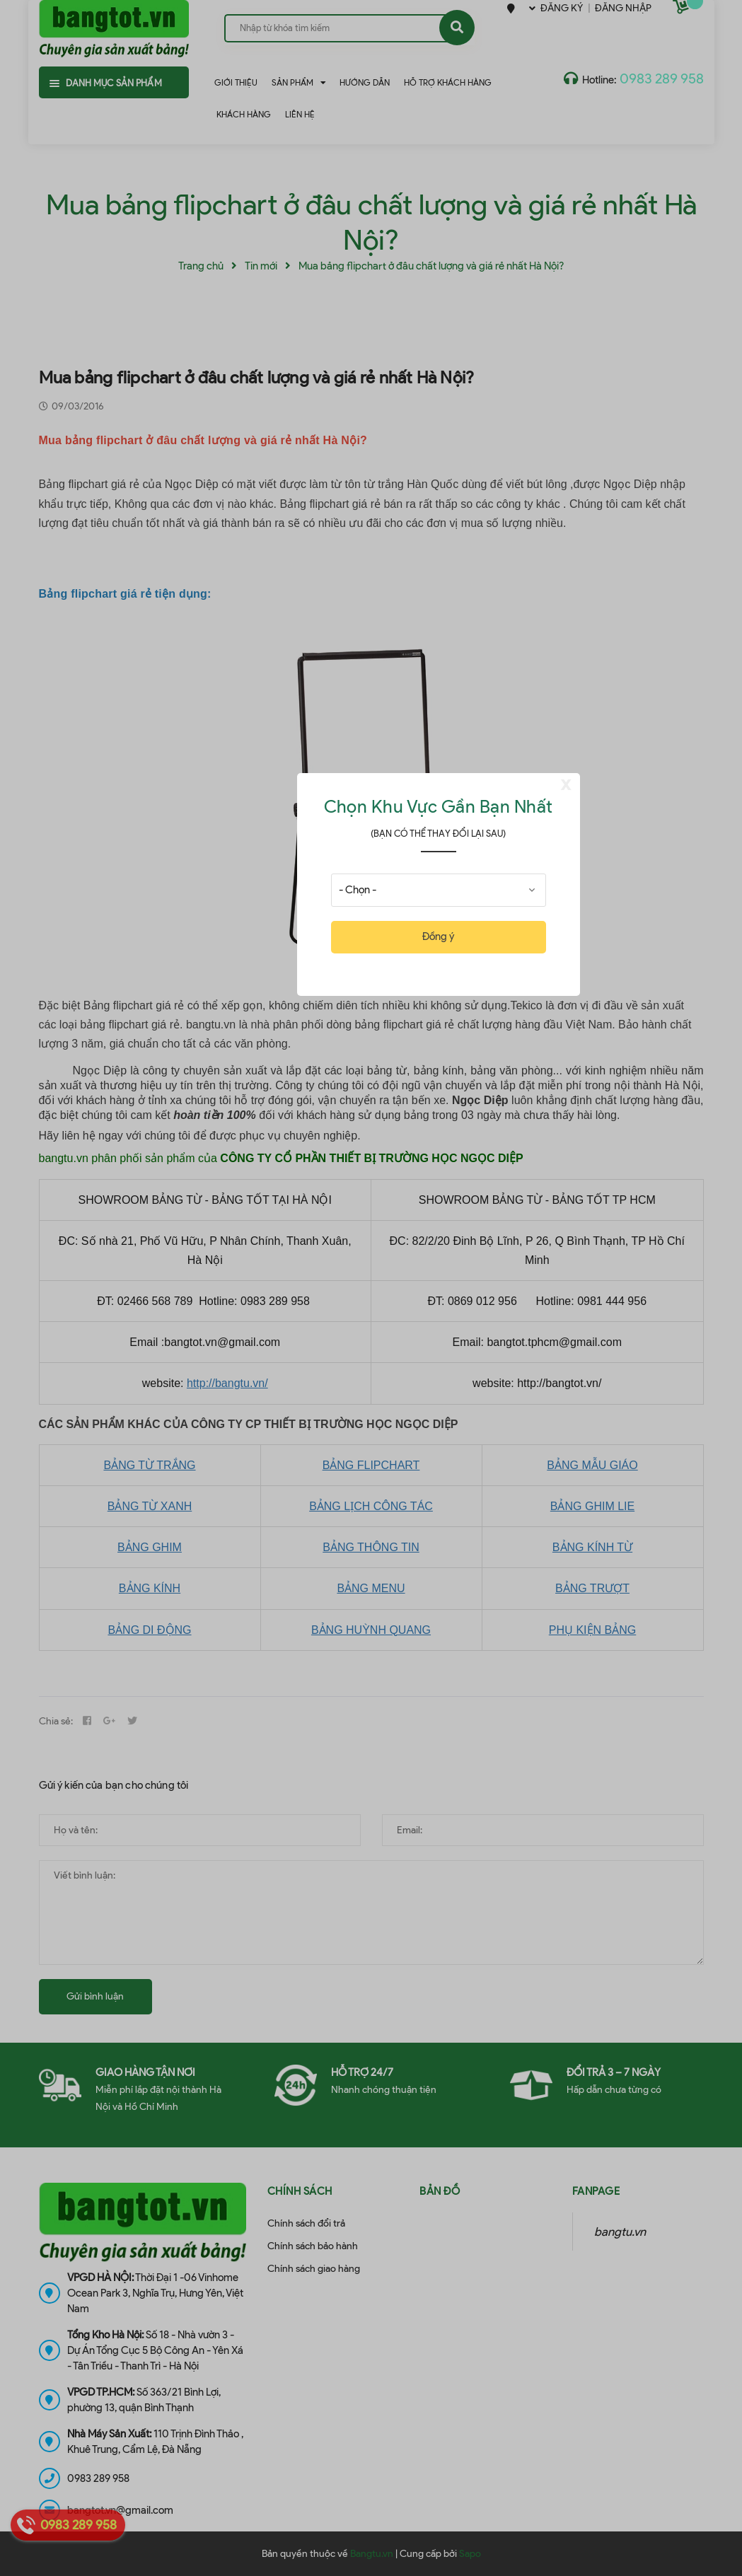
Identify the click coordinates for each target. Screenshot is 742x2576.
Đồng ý (438, 936)
